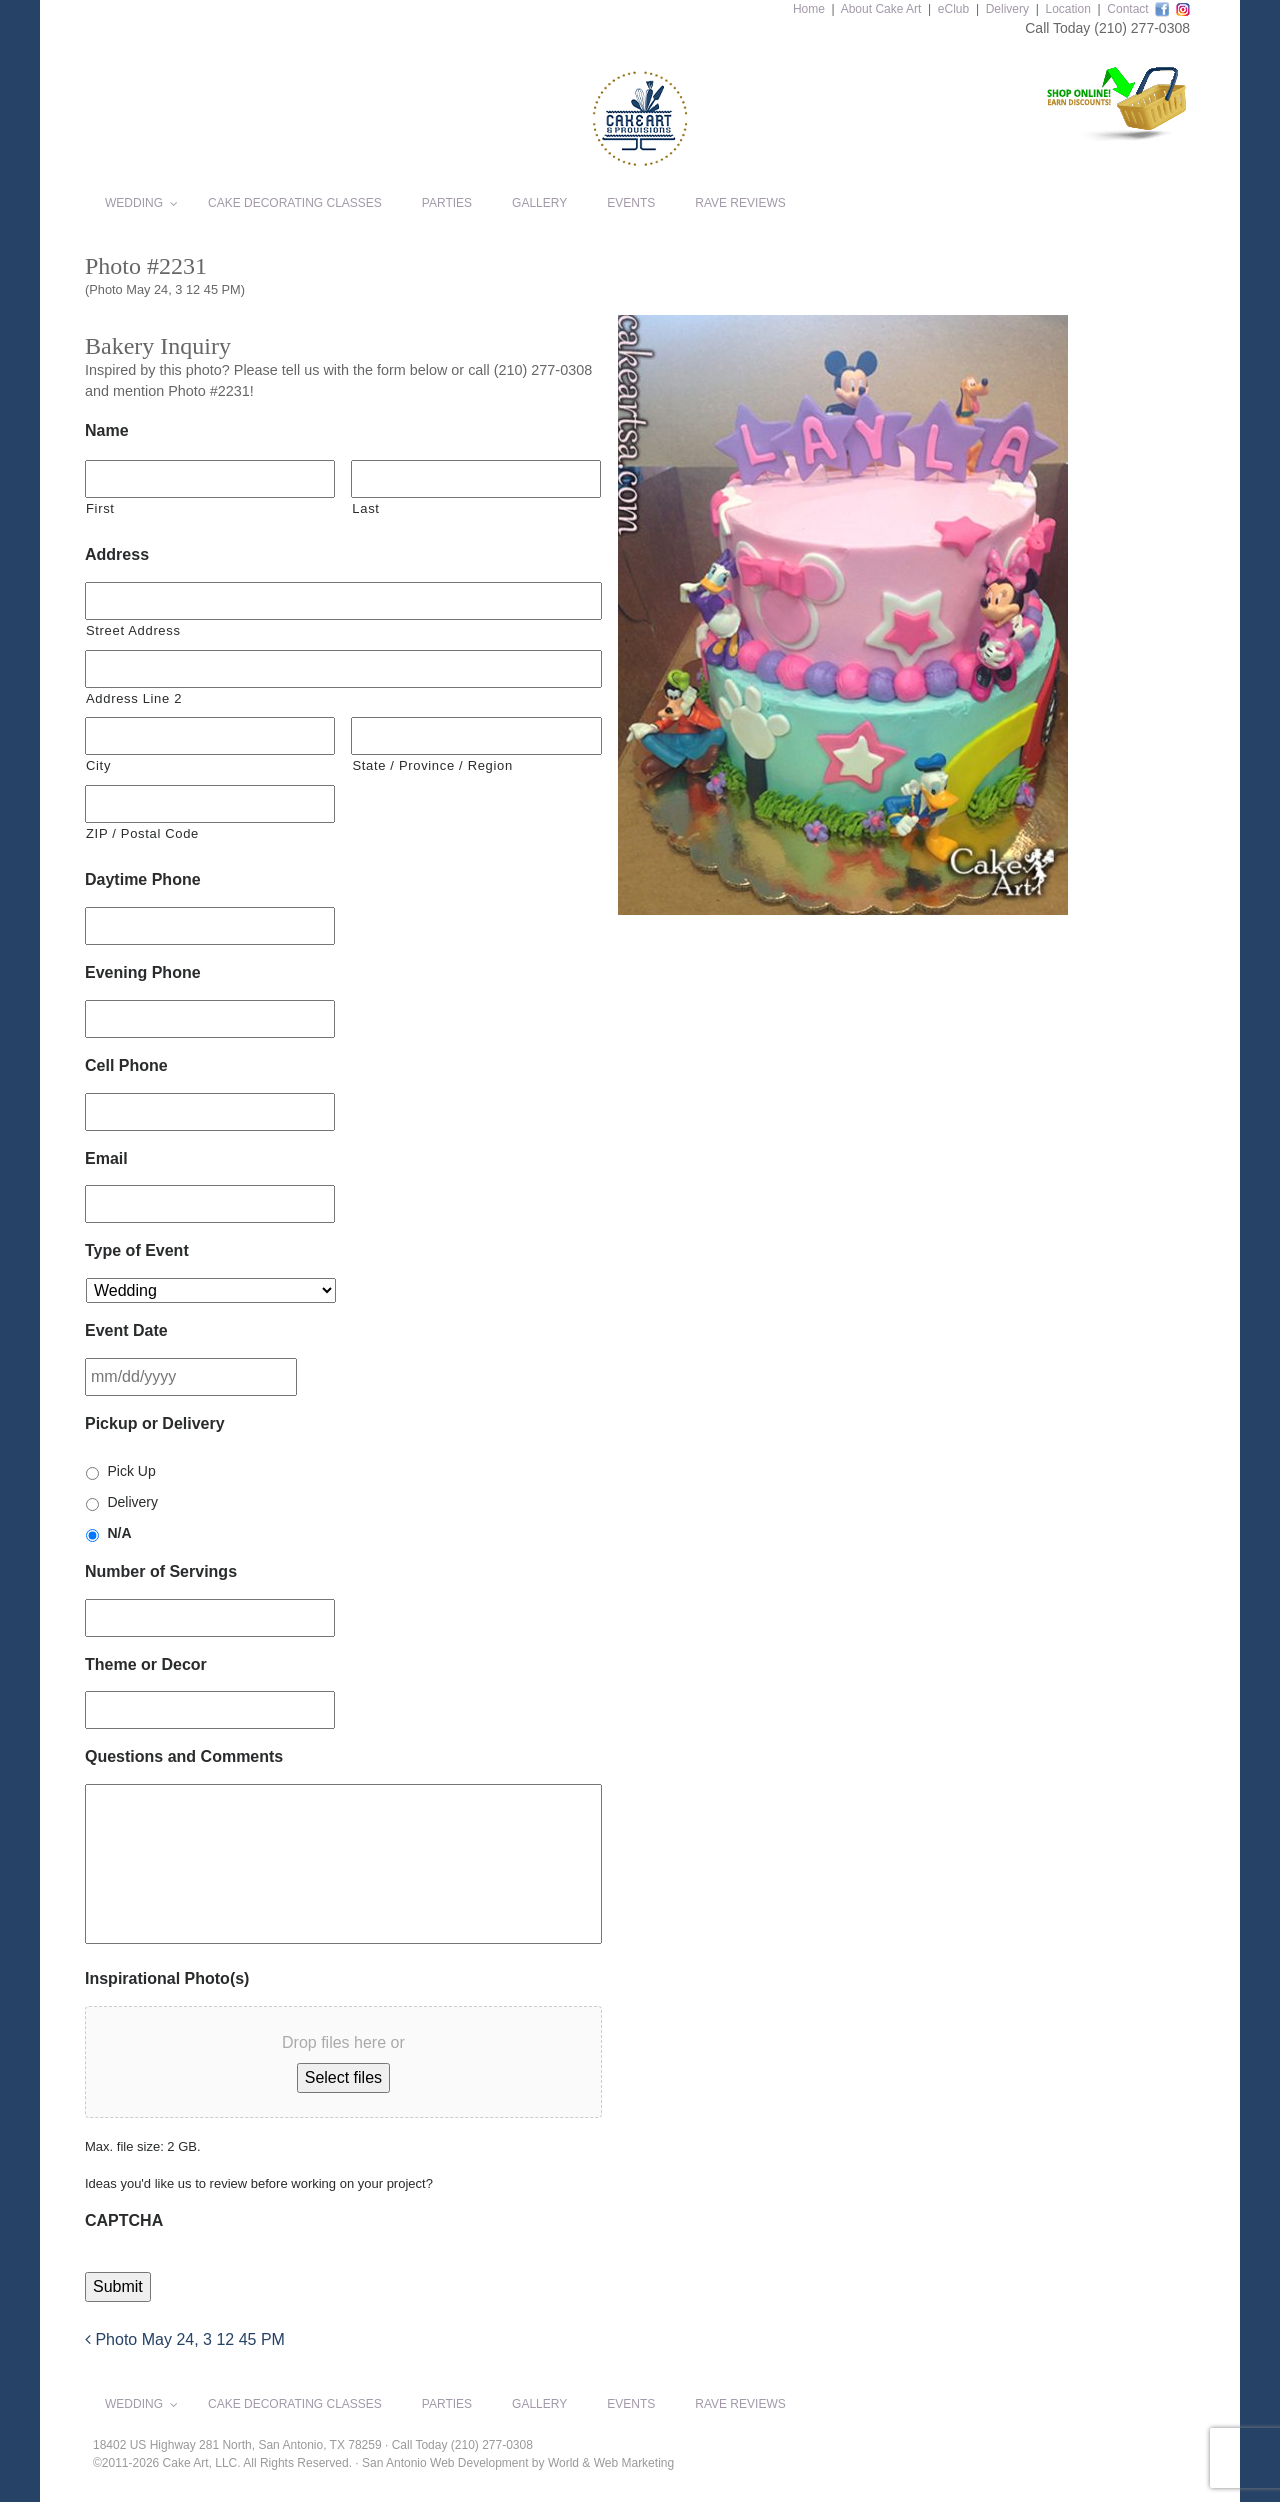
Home (809, 9)
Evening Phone (143, 972)
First (100, 508)
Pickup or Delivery (155, 1423)
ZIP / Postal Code (142, 833)
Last (365, 508)
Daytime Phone (143, 879)
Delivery (1007, 9)
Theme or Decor (146, 1664)
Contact (1127, 9)
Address (117, 554)
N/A (119, 1533)
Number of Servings (161, 1571)
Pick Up (131, 1471)
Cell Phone (126, 1065)
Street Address (133, 630)
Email (106, 1158)
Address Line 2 (134, 698)
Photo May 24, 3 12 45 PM (185, 2339)
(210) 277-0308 (1142, 28)
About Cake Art (881, 9)
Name (107, 430)
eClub (953, 9)
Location (1067, 9)
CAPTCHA (124, 2220)
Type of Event (137, 1250)
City (98, 765)
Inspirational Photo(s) (167, 1978)
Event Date (126, 1330)
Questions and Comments (184, 1756)
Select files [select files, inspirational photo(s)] (343, 2077)
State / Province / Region (432, 765)
